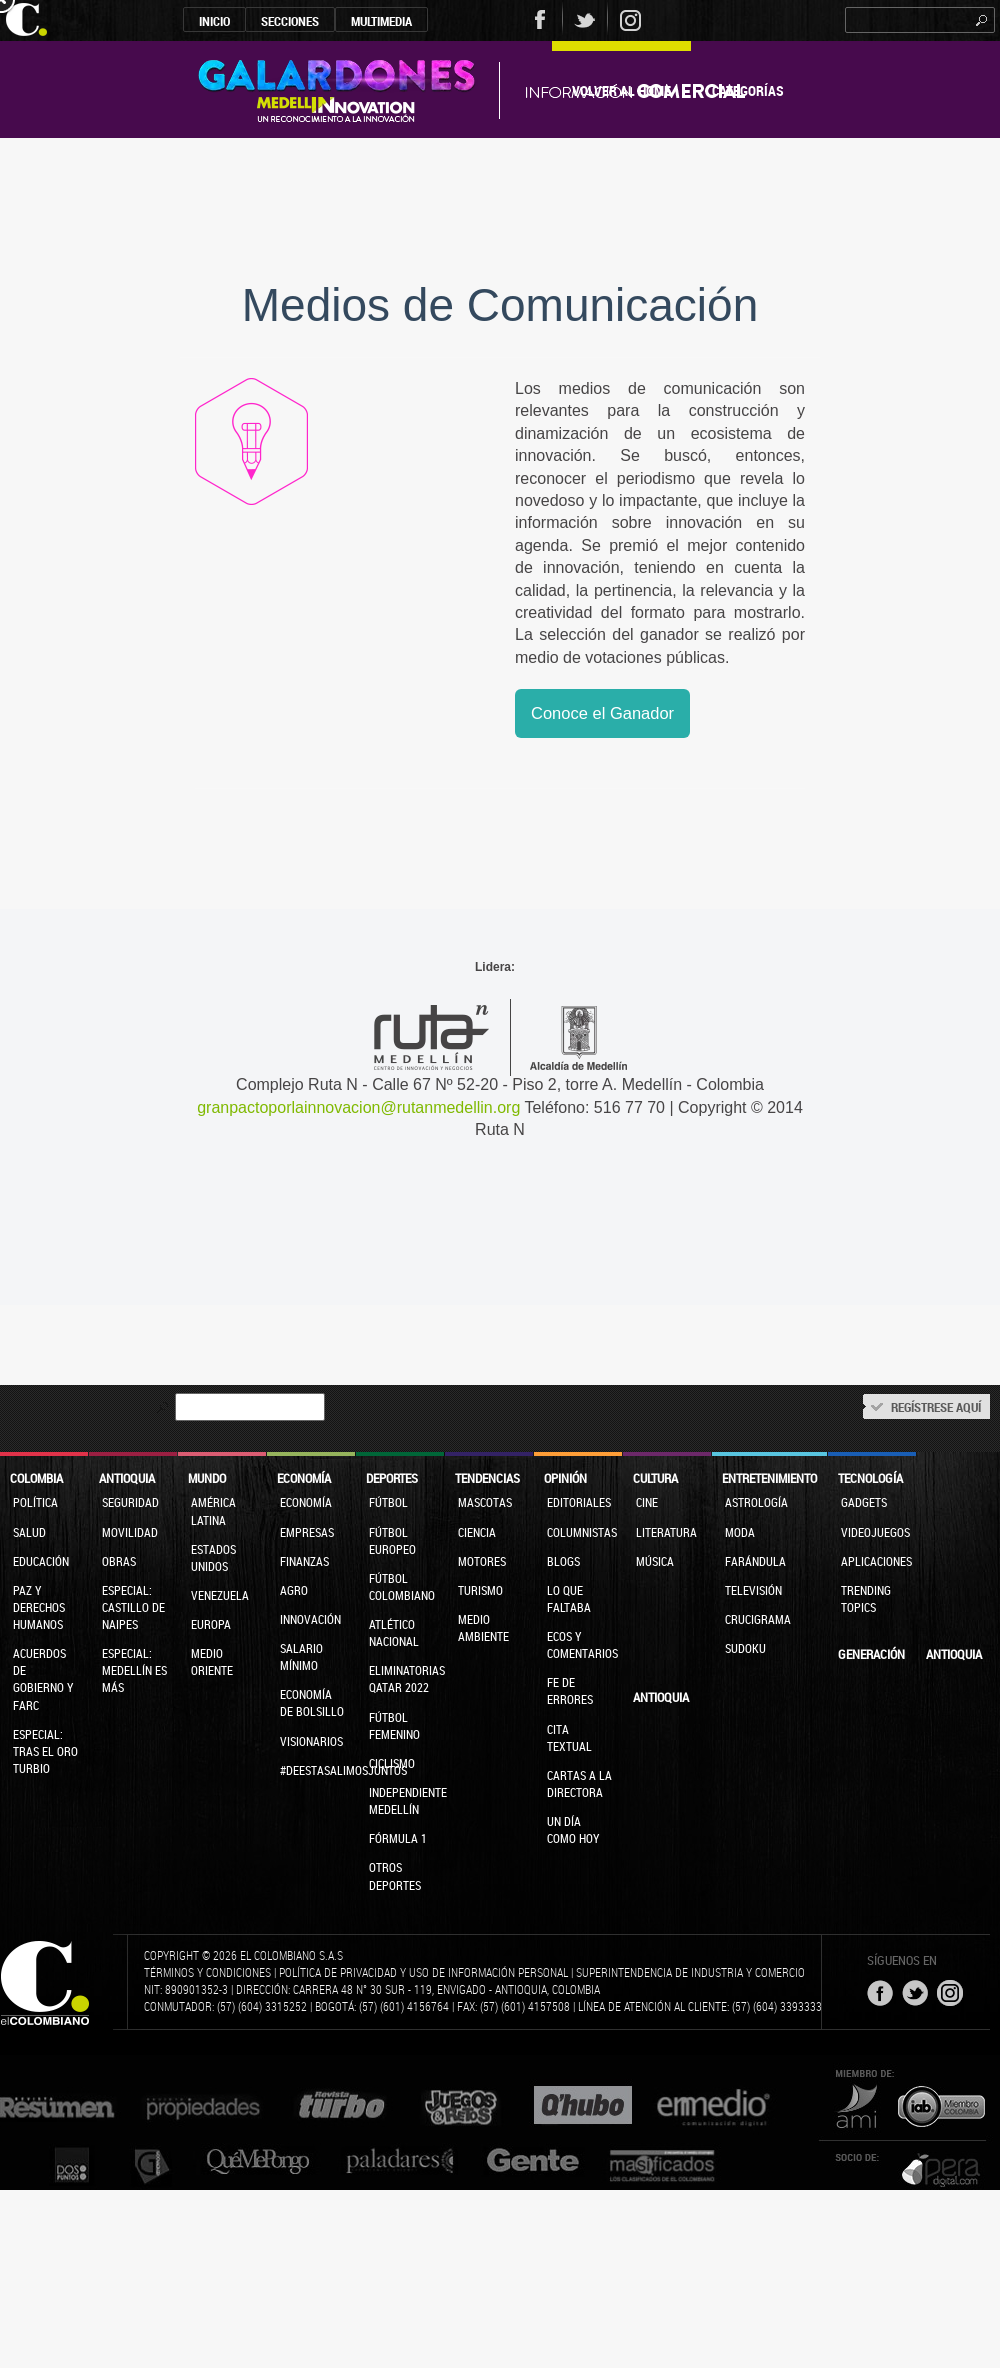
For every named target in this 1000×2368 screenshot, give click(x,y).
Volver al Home (621, 90)
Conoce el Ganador (602, 713)
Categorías (748, 90)
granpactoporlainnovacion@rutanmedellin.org (358, 1107)
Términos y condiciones (207, 1972)
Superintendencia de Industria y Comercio (690, 1972)
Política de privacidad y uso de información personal (423, 1972)
